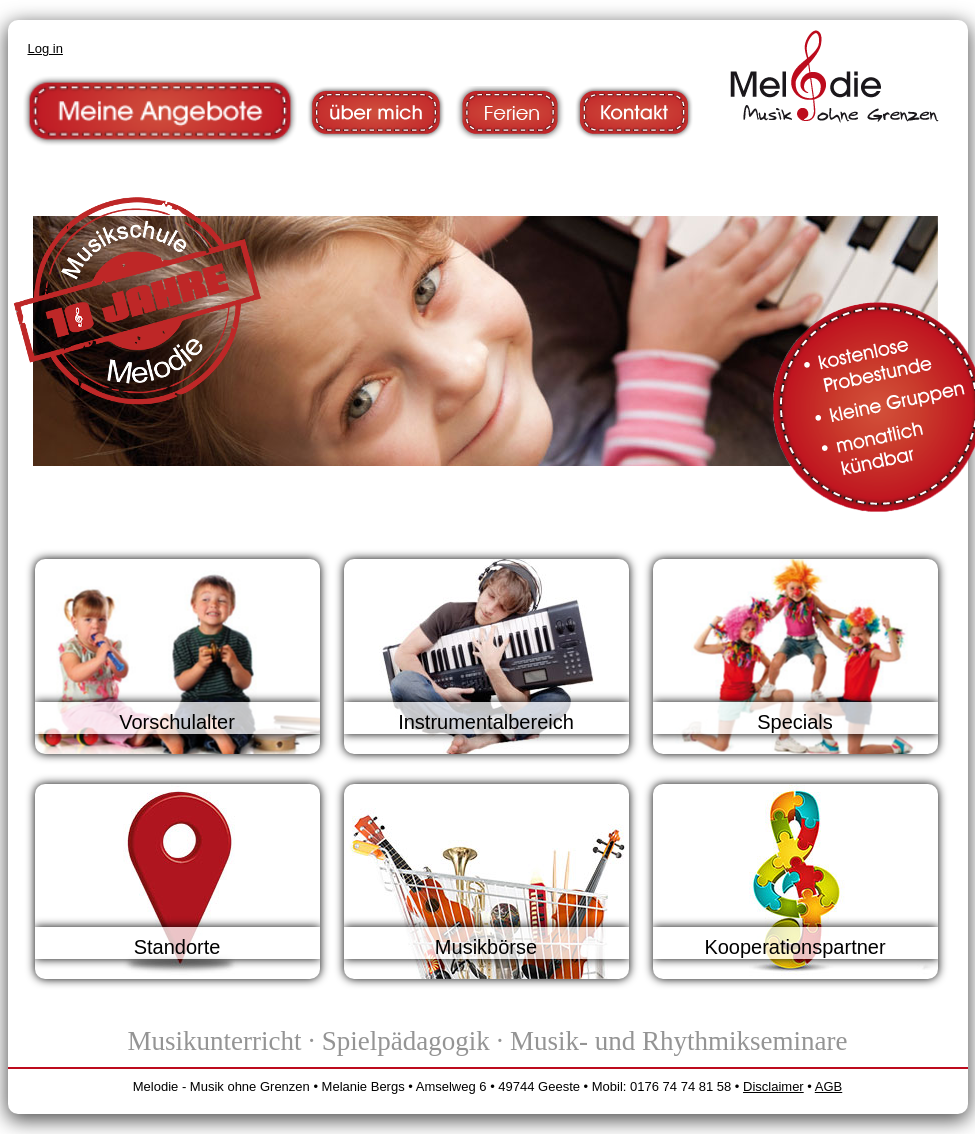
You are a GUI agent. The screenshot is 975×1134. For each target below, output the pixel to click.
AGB (828, 1086)
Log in (45, 48)
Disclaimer (773, 1086)
